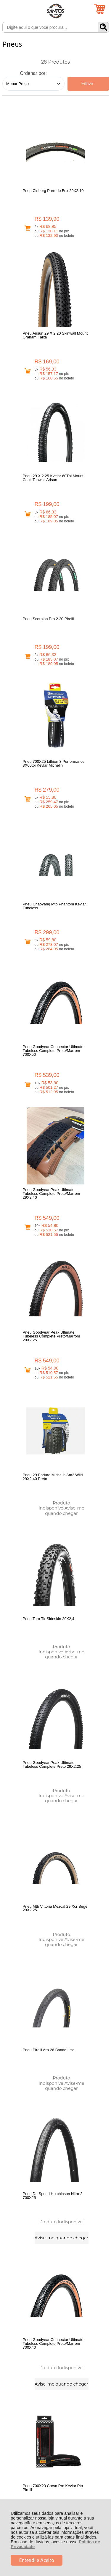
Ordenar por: (33, 73)
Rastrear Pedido (36, 2347)
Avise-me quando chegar (91, 833)
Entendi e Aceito (36, 2560)
